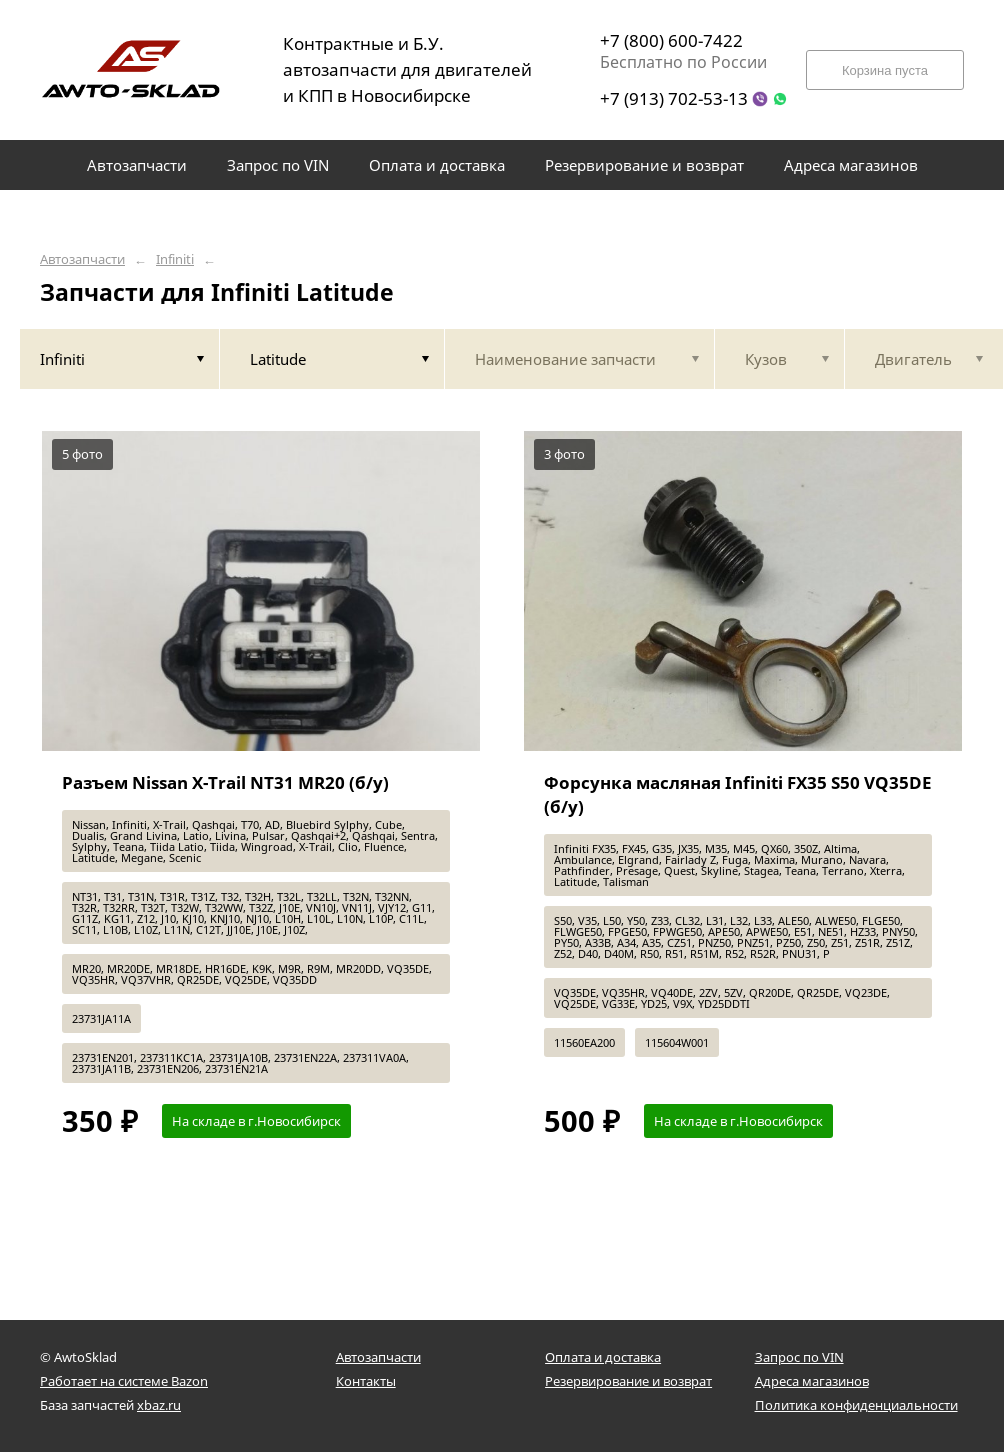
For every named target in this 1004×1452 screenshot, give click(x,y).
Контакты (366, 1381)
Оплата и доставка (603, 1357)
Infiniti (175, 259)
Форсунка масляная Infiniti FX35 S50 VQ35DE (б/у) (738, 794)
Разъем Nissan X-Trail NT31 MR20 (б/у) (225, 782)
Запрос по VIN (799, 1357)
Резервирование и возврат (628, 1381)
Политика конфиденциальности (856, 1405)
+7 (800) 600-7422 (671, 40)
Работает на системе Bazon (124, 1381)
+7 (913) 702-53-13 (674, 98)
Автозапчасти (82, 259)
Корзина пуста (885, 70)
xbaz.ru (159, 1405)
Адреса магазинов (812, 1381)
